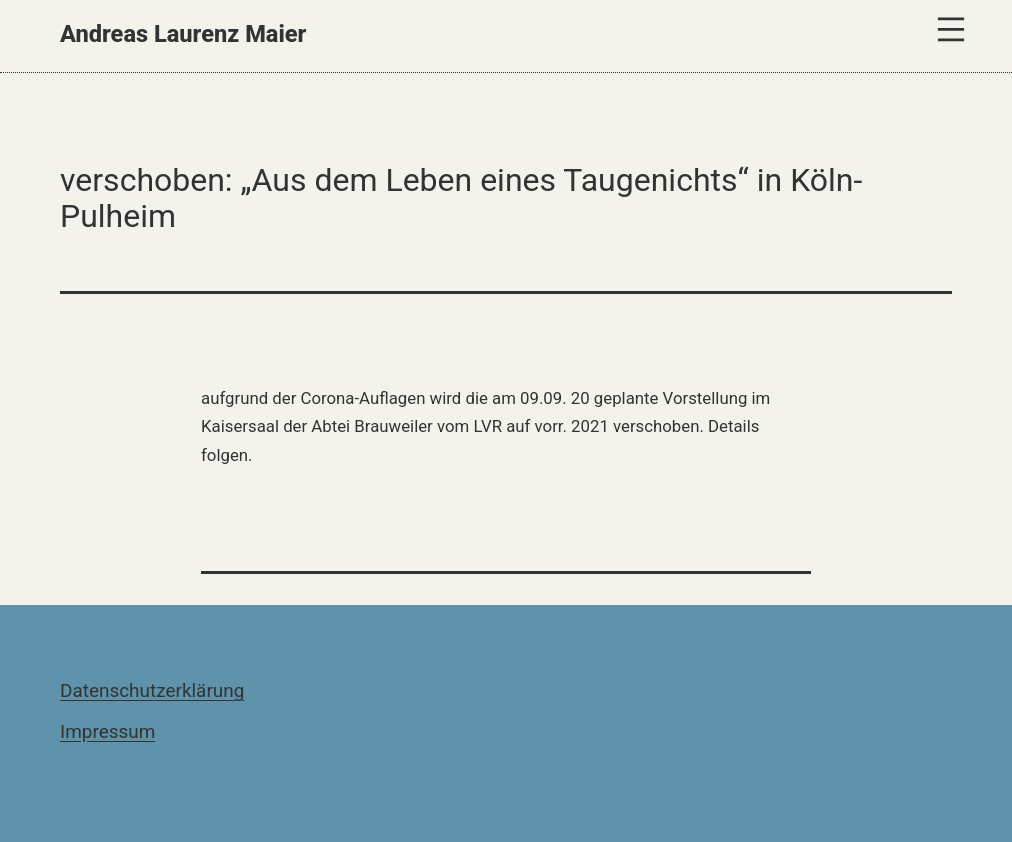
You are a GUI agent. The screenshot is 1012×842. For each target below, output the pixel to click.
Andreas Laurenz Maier (183, 34)
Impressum (107, 731)
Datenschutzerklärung (152, 690)
